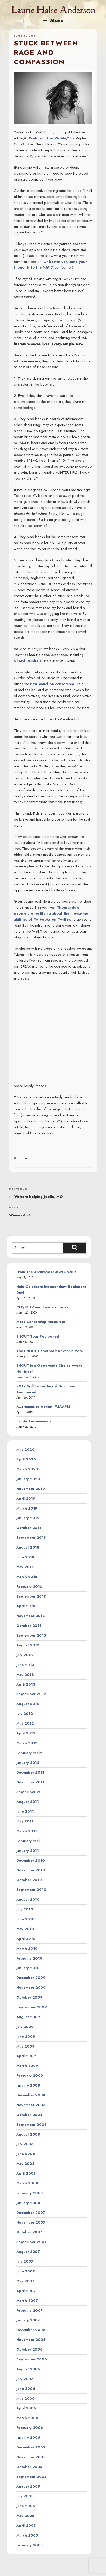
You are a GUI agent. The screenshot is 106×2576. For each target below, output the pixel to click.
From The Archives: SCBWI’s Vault (46, 1272)
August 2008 (28, 2134)
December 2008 (30, 2095)
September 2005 (31, 2476)
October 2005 (29, 2467)
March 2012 (26, 1743)
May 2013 (25, 1674)
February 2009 (29, 2075)
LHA (24, 1158)
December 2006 (30, 2329)
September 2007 (31, 2241)
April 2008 (26, 2173)
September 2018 (31, 1537)
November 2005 (30, 2457)
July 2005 (24, 2496)
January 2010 (28, 1968)
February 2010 (29, 1958)
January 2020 (28, 1479)
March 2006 (27, 2418)
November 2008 (30, 2105)
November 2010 (30, 1870)
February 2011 (29, 1840)
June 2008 (25, 2153)
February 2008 (29, 2193)
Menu (53, 20)
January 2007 (28, 2320)
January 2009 (28, 2085)
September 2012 (31, 1694)
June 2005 (25, 2506)
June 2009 (25, 2036)
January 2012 (27, 1762)
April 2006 (26, 2408)
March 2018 (26, 1576)
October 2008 (29, 2114)
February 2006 (29, 2427)
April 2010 (25, 1938)
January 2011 (27, 1850)
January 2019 (27, 1518)
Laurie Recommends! (34, 1421)
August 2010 (28, 1899)
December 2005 (30, 2447)
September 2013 (31, 1635)
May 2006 (25, 2398)
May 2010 (25, 1929)
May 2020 (25, 1449)
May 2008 (25, 2163)
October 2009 (29, 1997)
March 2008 (27, 2183)
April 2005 (26, 2525)
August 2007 (28, 2251)
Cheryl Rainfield (28, 660)
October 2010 (29, 1879)
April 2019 (25, 1498)
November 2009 (31, 1987)
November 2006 (31, 2339)
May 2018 (25, 1567)
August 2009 (28, 2017)
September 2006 (31, 2359)
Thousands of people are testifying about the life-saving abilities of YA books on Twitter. (51, 913)
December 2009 (30, 1977)
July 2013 (24, 1655)
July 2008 (24, 2144)
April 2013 (25, 1684)
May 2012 (25, 1723)
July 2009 (25, 2026)
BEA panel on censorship (52, 684)
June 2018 (25, 1557)
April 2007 (26, 2290)
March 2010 (27, 1948)
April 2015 (25, 1606)
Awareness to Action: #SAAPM (43, 1406)
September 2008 (31, 2124)
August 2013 (27, 1645)
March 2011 (26, 1831)
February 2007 (29, 2310)
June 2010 (25, 1919)
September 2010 (31, 1889)
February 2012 (29, 1752)
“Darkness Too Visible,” (48, 138)
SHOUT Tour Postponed (37, 1336)
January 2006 (28, 2437)
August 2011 (27, 1801)
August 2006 (28, 2369)
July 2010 (24, 1909)
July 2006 (25, 2379)
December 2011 (30, 1772)
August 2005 (28, 2486)
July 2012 (24, 1713)
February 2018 (29, 1586)
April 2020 (26, 1459)
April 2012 (25, 1733)
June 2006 (25, 2388)
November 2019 (30, 1488)
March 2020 (27, 1469)
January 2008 (28, 2202)
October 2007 (29, 2232)
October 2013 (29, 1625)
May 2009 (25, 2046)
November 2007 (30, 2222)
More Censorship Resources (40, 1321)
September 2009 (31, 2007)
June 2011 (25, 1811)
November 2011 (30, 1782)
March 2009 (27, 2065)
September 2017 (31, 1596)
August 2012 (27, 1703)
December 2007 (30, 2212)
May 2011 (24, 1821)
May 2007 (25, 2281)
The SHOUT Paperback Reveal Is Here (49, 1351)
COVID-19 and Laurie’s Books (42, 1307)
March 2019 (26, 1508)
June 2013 (25, 1664)
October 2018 (28, 1527)
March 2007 (27, 2300)
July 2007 (24, 2261)
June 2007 (25, 2271)
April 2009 (26, 2056)
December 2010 (30, 1860)
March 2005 (27, 2535)
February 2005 (29, 2545)
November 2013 (30, 1615)
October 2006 (29, 2349)
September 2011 (31, 1791)
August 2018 (27, 1547)
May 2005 (25, 2515)
